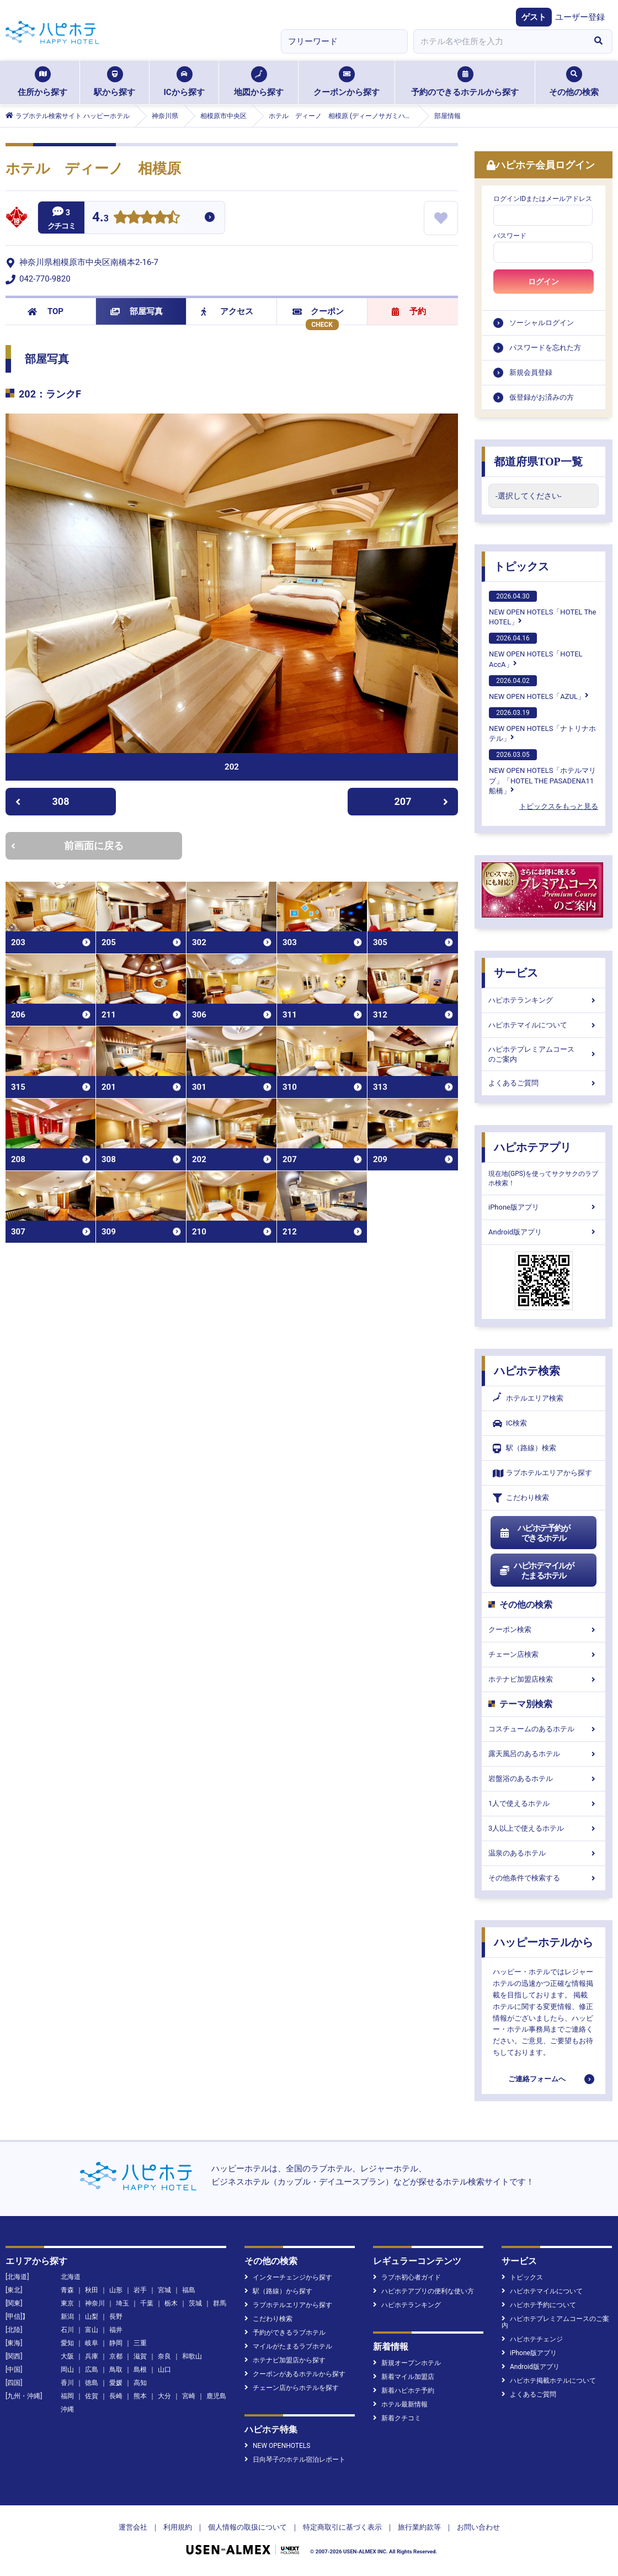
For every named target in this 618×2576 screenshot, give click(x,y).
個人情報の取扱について (247, 2527)
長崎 (115, 2396)
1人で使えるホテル (543, 1803)
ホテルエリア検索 (528, 1398)
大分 (164, 2396)
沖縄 (67, 2409)
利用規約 (177, 2527)
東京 (67, 2303)
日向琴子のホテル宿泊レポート (294, 2459)
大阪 (67, 2356)
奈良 (164, 2356)
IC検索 (510, 1423)
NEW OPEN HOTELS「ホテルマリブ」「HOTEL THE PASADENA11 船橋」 (542, 771)
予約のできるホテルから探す (465, 81)
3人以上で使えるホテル (543, 1828)
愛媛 (115, 2383)
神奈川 (95, 2303)
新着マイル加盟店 (403, 2377)
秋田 (91, 2290)
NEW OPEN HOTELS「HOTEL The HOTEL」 (542, 608)
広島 (91, 2369)
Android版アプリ (543, 1232)
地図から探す (259, 81)
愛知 (67, 2343)
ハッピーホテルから (543, 1942)
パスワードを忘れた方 (545, 347)
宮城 (164, 2290)
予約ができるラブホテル (285, 2332)
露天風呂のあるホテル (543, 1754)
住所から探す (42, 81)
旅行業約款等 (419, 2527)
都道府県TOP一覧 (538, 461)
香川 (67, 2383)
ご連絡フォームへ (537, 2079)
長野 (115, 2316)
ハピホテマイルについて (543, 1025)
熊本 (140, 2396)
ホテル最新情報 (400, 2404)
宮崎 (188, 2396)
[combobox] (498, 41)
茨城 (195, 2303)
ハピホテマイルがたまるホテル (536, 1571)
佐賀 (91, 2396)
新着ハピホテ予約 (403, 2390)
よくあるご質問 (543, 1083)
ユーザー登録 (580, 17)
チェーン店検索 (543, 1654)
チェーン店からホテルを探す (291, 2388)
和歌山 (192, 2356)
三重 (140, 2343)
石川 (67, 2330)
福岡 (67, 2396)
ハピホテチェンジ (532, 2339)
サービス (516, 973)
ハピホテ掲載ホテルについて (549, 2380)
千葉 (146, 2303)
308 (42, 801)
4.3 (100, 218)
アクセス (227, 311)
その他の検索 (574, 81)
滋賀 (140, 2356)
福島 (188, 2290)
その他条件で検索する (543, 1878)
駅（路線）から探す (278, 2291)
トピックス (521, 566)
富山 (91, 2330)
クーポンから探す (346, 81)
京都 (115, 2356)
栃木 (171, 2303)
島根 (140, 2369)
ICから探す (183, 81)
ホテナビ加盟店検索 (543, 1679)
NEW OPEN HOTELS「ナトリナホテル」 (542, 725)
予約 (409, 311)
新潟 (67, 2316)
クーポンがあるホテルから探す (294, 2374)
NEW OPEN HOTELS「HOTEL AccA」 (536, 650)
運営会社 (133, 2527)
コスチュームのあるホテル (543, 1729)
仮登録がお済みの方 (541, 397)
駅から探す (114, 81)
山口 (164, 2369)
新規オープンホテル (407, 2363)
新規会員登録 (530, 372)
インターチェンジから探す (288, 2277)
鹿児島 (216, 2396)
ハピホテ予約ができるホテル (534, 1533)
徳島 (91, 2383)
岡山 (67, 2369)
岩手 (140, 2290)
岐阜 (91, 2343)
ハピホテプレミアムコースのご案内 (543, 1054)
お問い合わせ (478, 2527)
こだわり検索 (521, 1498)
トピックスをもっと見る (558, 806)
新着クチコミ (397, 2418)
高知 (140, 2383)
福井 (115, 2330)
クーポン (318, 311)
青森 (67, 2290)
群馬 (219, 2303)
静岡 (115, 2343)
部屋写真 (136, 311)
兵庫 (91, 2356)
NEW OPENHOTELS (277, 2446)
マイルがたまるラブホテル (288, 2346)
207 (422, 801)
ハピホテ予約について (539, 2305)
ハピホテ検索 (527, 1371)
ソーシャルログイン (541, 323)
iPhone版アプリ (543, 1207)
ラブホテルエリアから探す (542, 1473)
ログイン (543, 281)
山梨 (91, 2316)
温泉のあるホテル (543, 1853)
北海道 (71, 2277)
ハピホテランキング (543, 1000)
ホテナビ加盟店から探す (285, 2360)
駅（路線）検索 (524, 1448)
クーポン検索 (543, 1629)
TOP (45, 311)
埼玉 (122, 2303)
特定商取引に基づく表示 (342, 2527)
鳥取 (115, 2369)
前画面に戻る (67, 845)
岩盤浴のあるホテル (543, 1778)
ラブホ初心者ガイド (407, 2277)
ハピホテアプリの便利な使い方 (423, 2291)
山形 (115, 2290)
